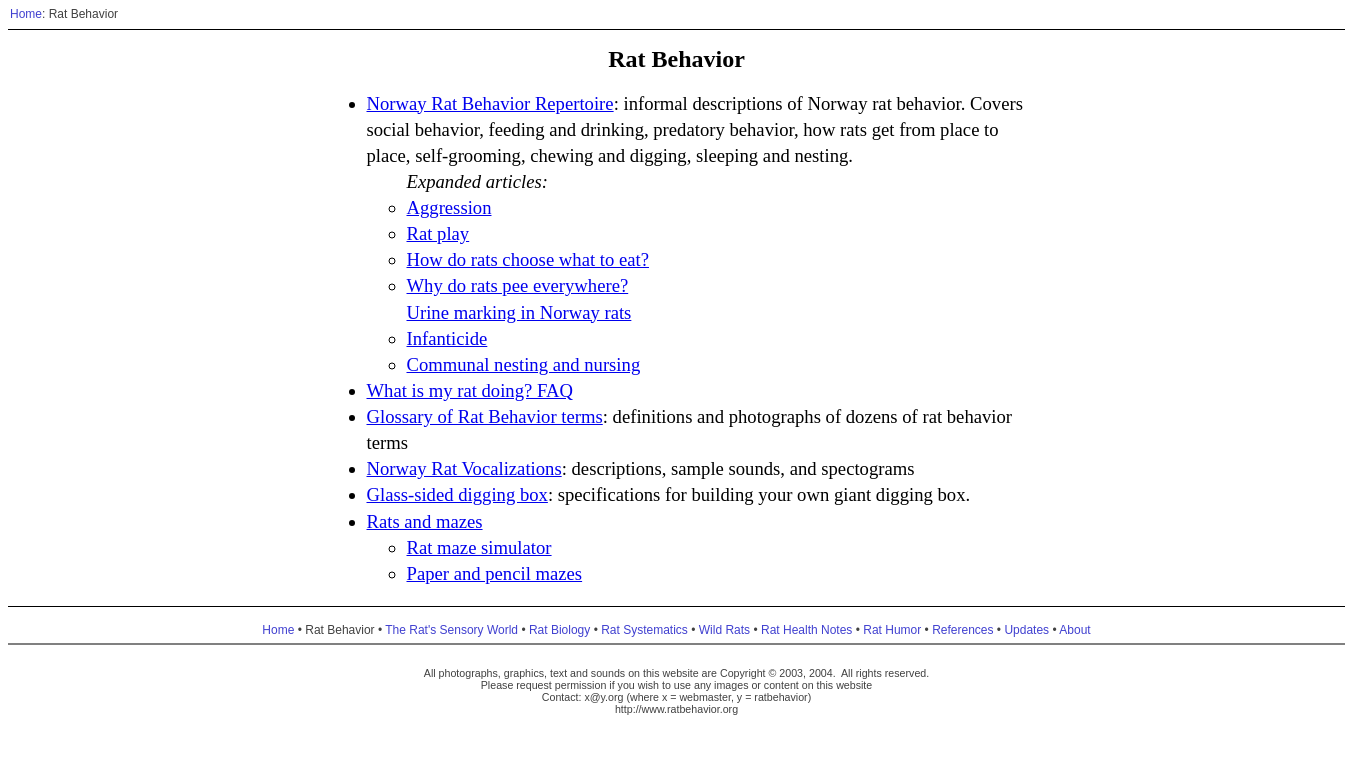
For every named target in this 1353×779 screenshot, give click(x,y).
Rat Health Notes (806, 630)
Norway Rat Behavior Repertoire (490, 103)
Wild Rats (724, 630)
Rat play (438, 233)
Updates (1026, 630)
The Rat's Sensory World (451, 630)
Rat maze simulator (479, 547)
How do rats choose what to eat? (528, 259)
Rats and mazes (425, 521)
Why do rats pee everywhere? (518, 285)
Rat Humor (892, 630)
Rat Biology (559, 630)
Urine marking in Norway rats (519, 312)
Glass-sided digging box (457, 494)
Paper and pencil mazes (495, 573)
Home (26, 14)
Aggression (449, 207)
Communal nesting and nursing (524, 364)
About (1074, 630)
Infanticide (447, 338)
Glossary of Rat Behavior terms (485, 416)
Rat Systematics (644, 630)
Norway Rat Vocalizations (464, 468)
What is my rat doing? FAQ (470, 390)
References (962, 630)
